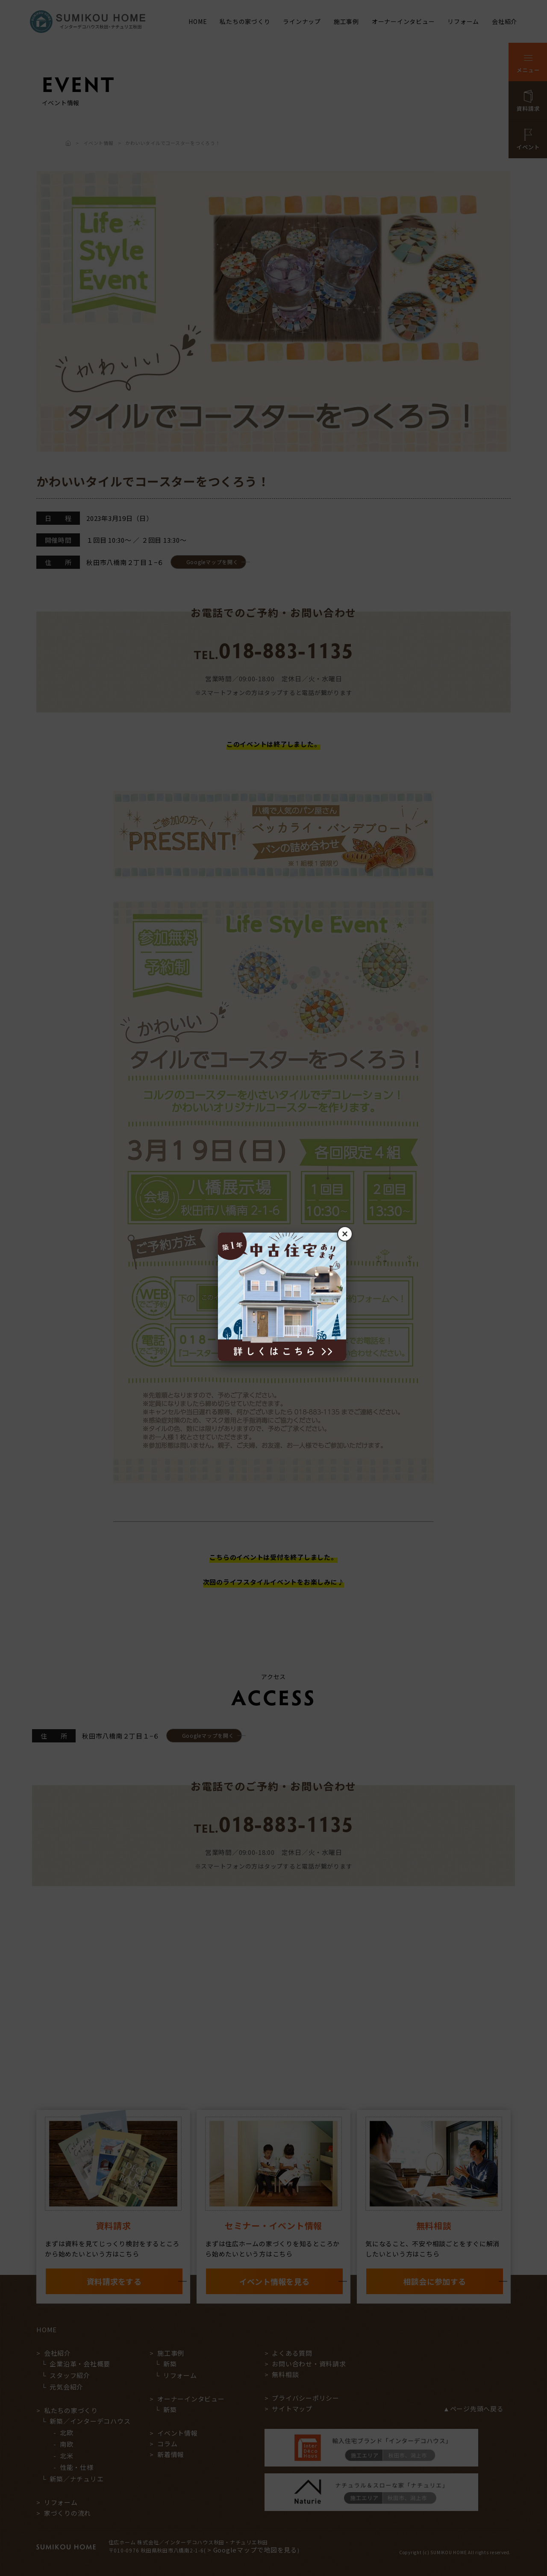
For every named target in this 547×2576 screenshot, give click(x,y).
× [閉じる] (345, 1233)
